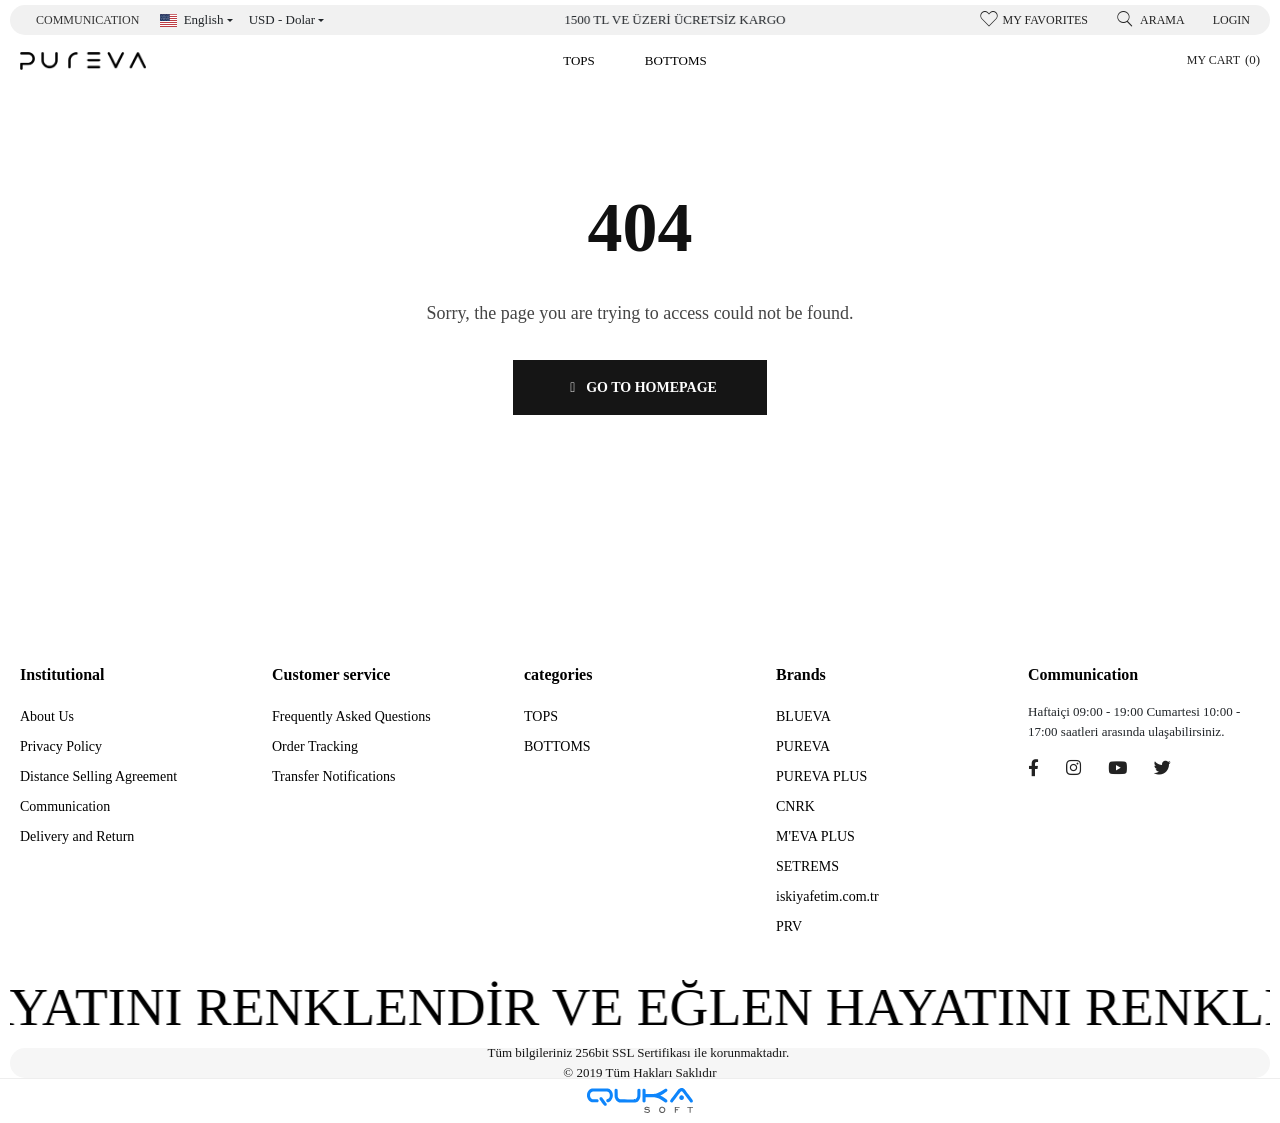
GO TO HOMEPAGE (640, 387)
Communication (87, 20)
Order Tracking (315, 746)
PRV (789, 926)
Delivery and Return (77, 836)
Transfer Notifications (334, 776)
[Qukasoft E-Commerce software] (640, 1100)
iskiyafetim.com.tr (827, 896)
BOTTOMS (557, 746)
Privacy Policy (61, 746)
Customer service (331, 674)
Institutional (62, 674)
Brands (801, 674)
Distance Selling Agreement (98, 776)
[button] (579, 60)
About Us (47, 716)
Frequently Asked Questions (351, 716)
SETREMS (807, 866)
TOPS (541, 716)
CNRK (795, 806)
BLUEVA (803, 716)
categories (558, 674)
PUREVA (803, 746)
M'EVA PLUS (815, 836)
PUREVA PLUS (821, 776)
